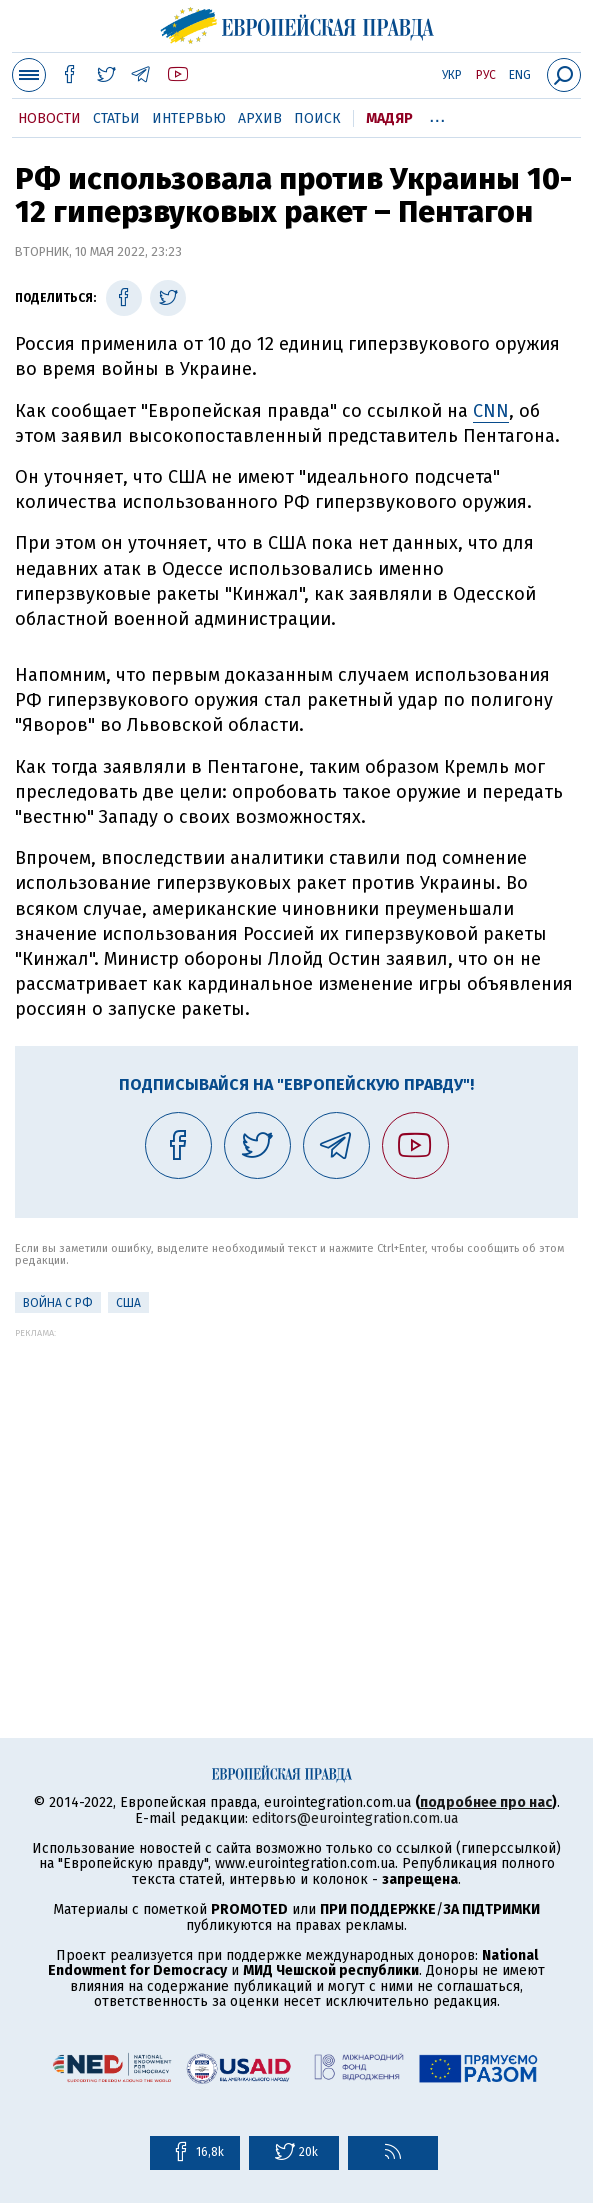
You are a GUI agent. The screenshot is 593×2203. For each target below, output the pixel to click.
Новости (49, 118)
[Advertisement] (296, 1478)
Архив (260, 118)
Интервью (189, 118)
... (437, 115)
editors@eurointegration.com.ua (355, 1818)
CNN (491, 411)
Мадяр (389, 118)
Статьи (116, 118)
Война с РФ (58, 1303)
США (128, 1303)
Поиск (317, 118)
